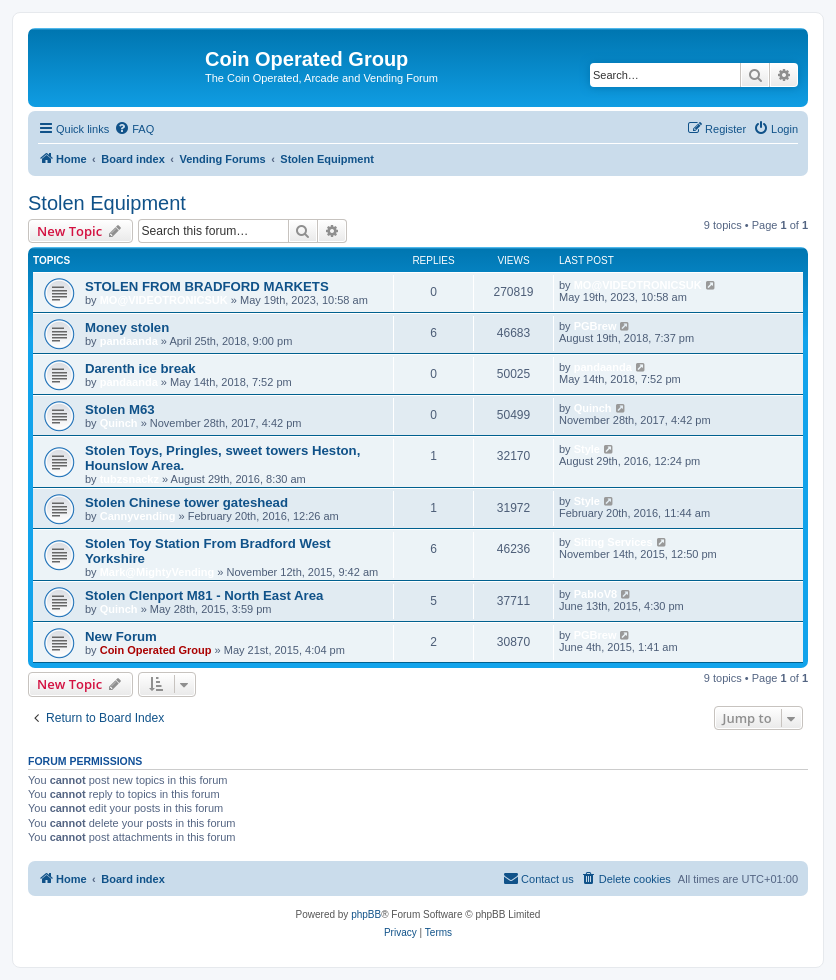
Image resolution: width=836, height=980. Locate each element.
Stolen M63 (120, 409)
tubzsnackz (129, 479)
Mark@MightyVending (157, 572)
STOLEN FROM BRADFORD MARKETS (207, 286)
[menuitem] (134, 129)
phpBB (366, 914)
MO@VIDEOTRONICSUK (164, 300)
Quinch (119, 423)
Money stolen (127, 327)
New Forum (121, 636)
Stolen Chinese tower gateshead (186, 502)
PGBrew (595, 326)
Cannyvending (138, 516)
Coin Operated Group (156, 650)
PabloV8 (595, 594)
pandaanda (129, 341)
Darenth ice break (140, 368)
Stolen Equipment (107, 203)
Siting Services (613, 542)
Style (587, 449)
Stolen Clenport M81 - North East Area (204, 595)
